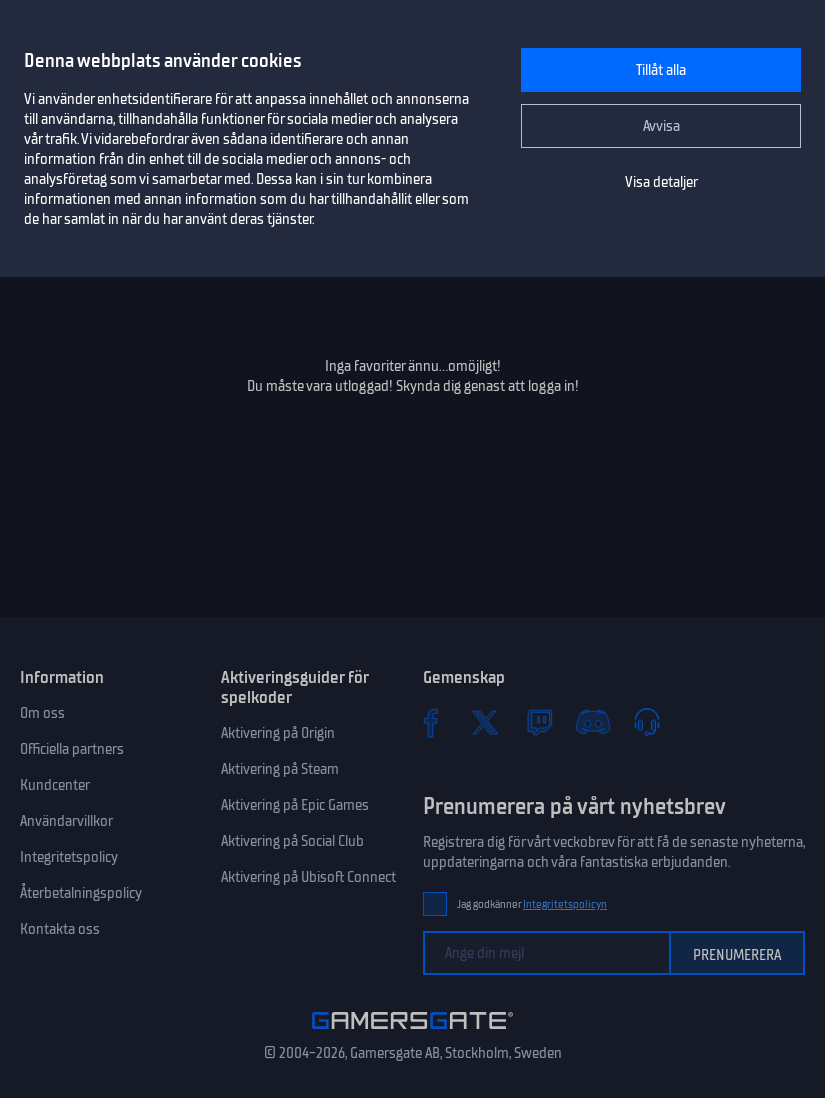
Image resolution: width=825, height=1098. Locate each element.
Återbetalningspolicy (81, 893)
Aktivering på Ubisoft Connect (308, 877)
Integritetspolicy (69, 857)
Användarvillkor (66, 821)
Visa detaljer (661, 182)
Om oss (42, 713)
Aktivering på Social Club (292, 841)
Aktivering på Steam (280, 769)
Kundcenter (55, 785)
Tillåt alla (661, 70)
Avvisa (661, 126)
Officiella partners (72, 749)
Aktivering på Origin (278, 733)
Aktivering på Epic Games (295, 805)
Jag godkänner (532, 904)
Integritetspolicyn (565, 904)
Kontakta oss (60, 929)
